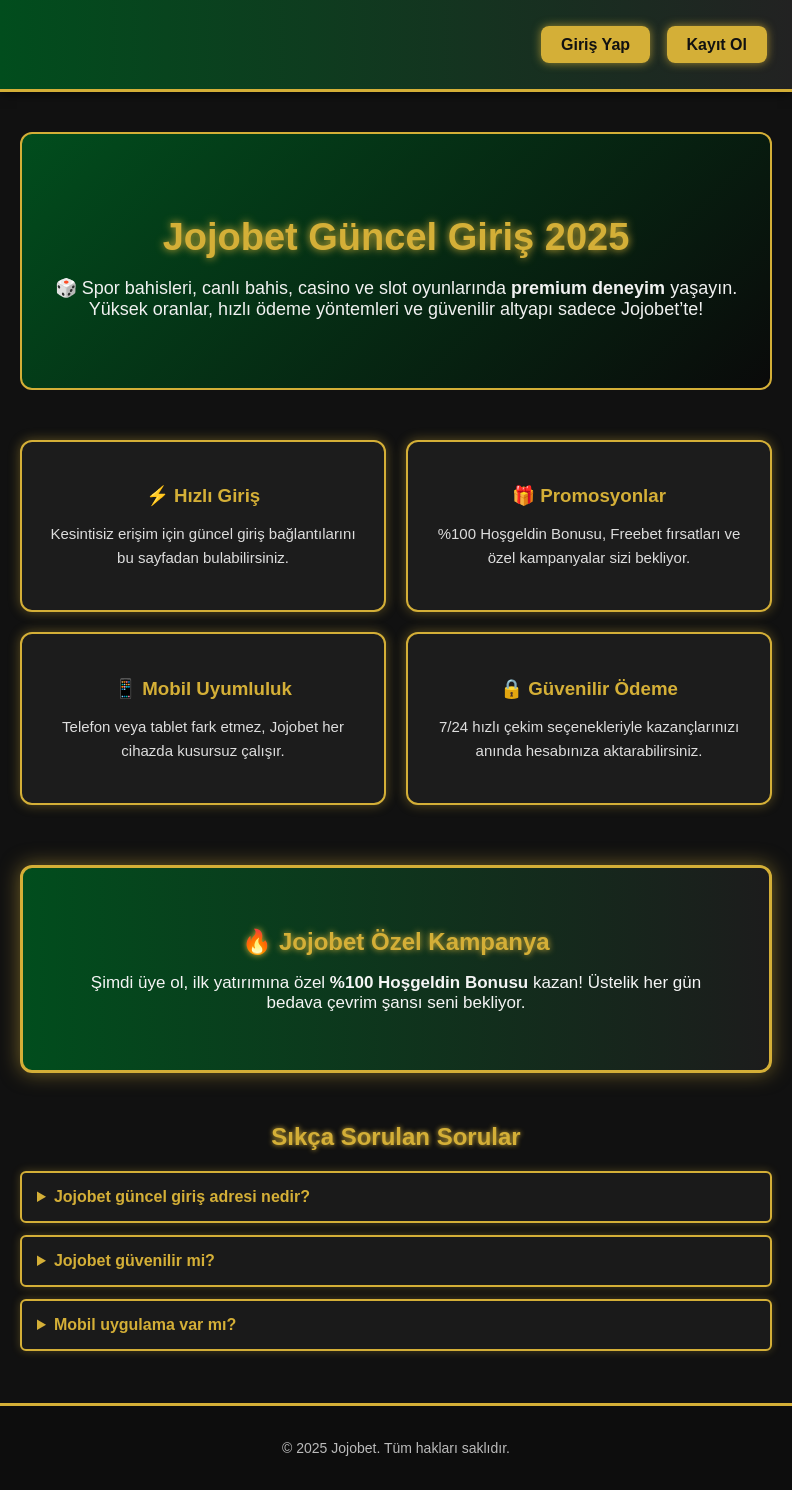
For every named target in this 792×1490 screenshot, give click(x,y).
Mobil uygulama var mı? (145, 1324)
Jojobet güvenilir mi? (134, 1260)
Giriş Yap (595, 44)
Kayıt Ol (717, 44)
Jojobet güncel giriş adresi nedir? (182, 1196)
